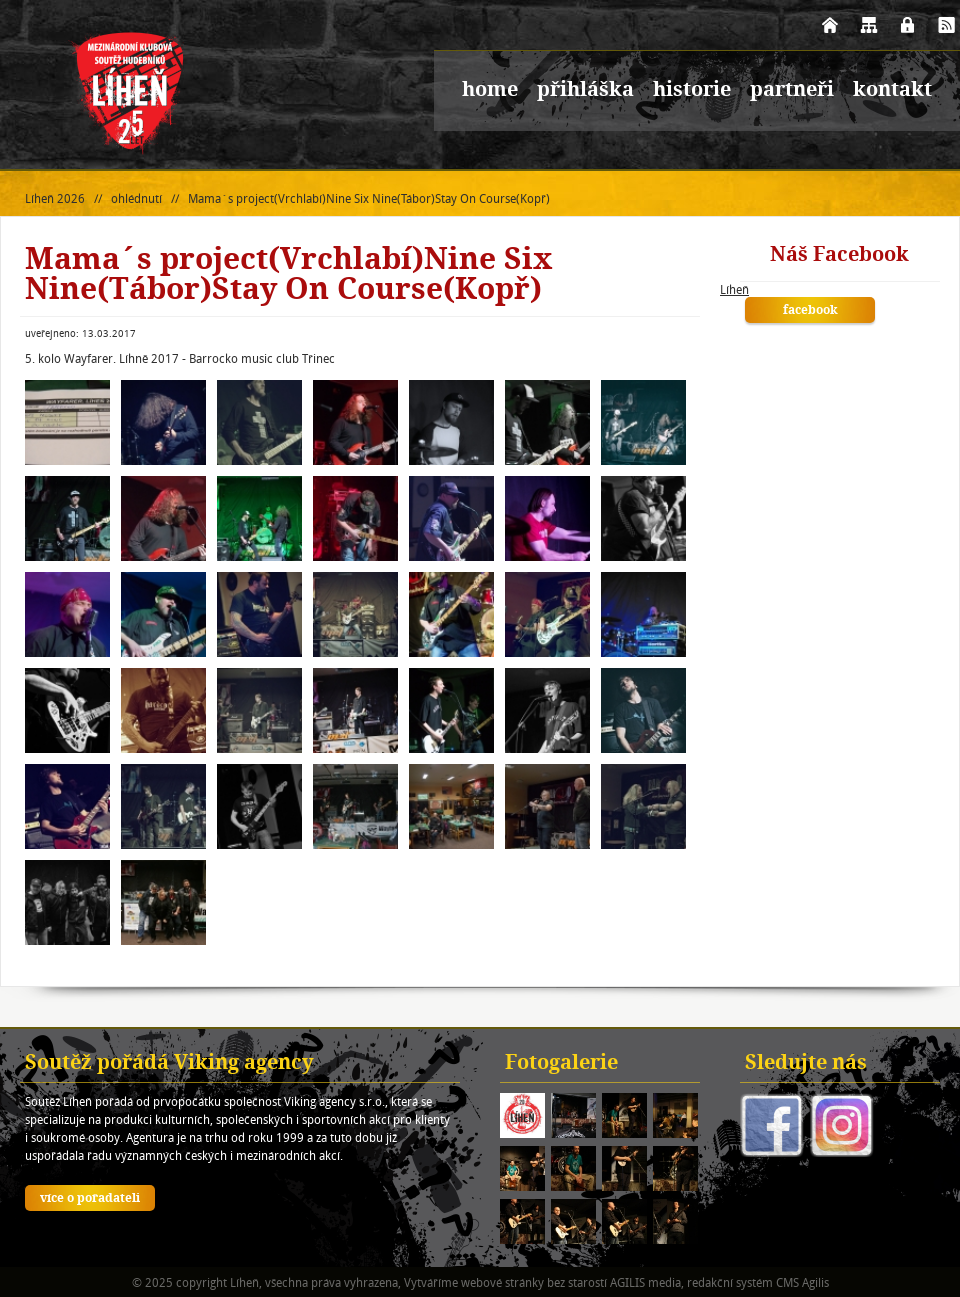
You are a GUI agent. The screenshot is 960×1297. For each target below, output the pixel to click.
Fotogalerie (561, 1064)
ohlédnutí (136, 198)
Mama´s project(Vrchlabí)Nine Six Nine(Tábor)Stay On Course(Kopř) (369, 198)
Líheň (734, 289)
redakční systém (730, 1282)
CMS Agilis (802, 1282)
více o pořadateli (90, 1199)
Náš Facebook (839, 256)
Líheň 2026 (55, 198)
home (490, 91)
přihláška (585, 91)
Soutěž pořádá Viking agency (169, 1064)
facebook (810, 311)
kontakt (892, 91)
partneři (792, 91)
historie (692, 91)
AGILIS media (645, 1282)
